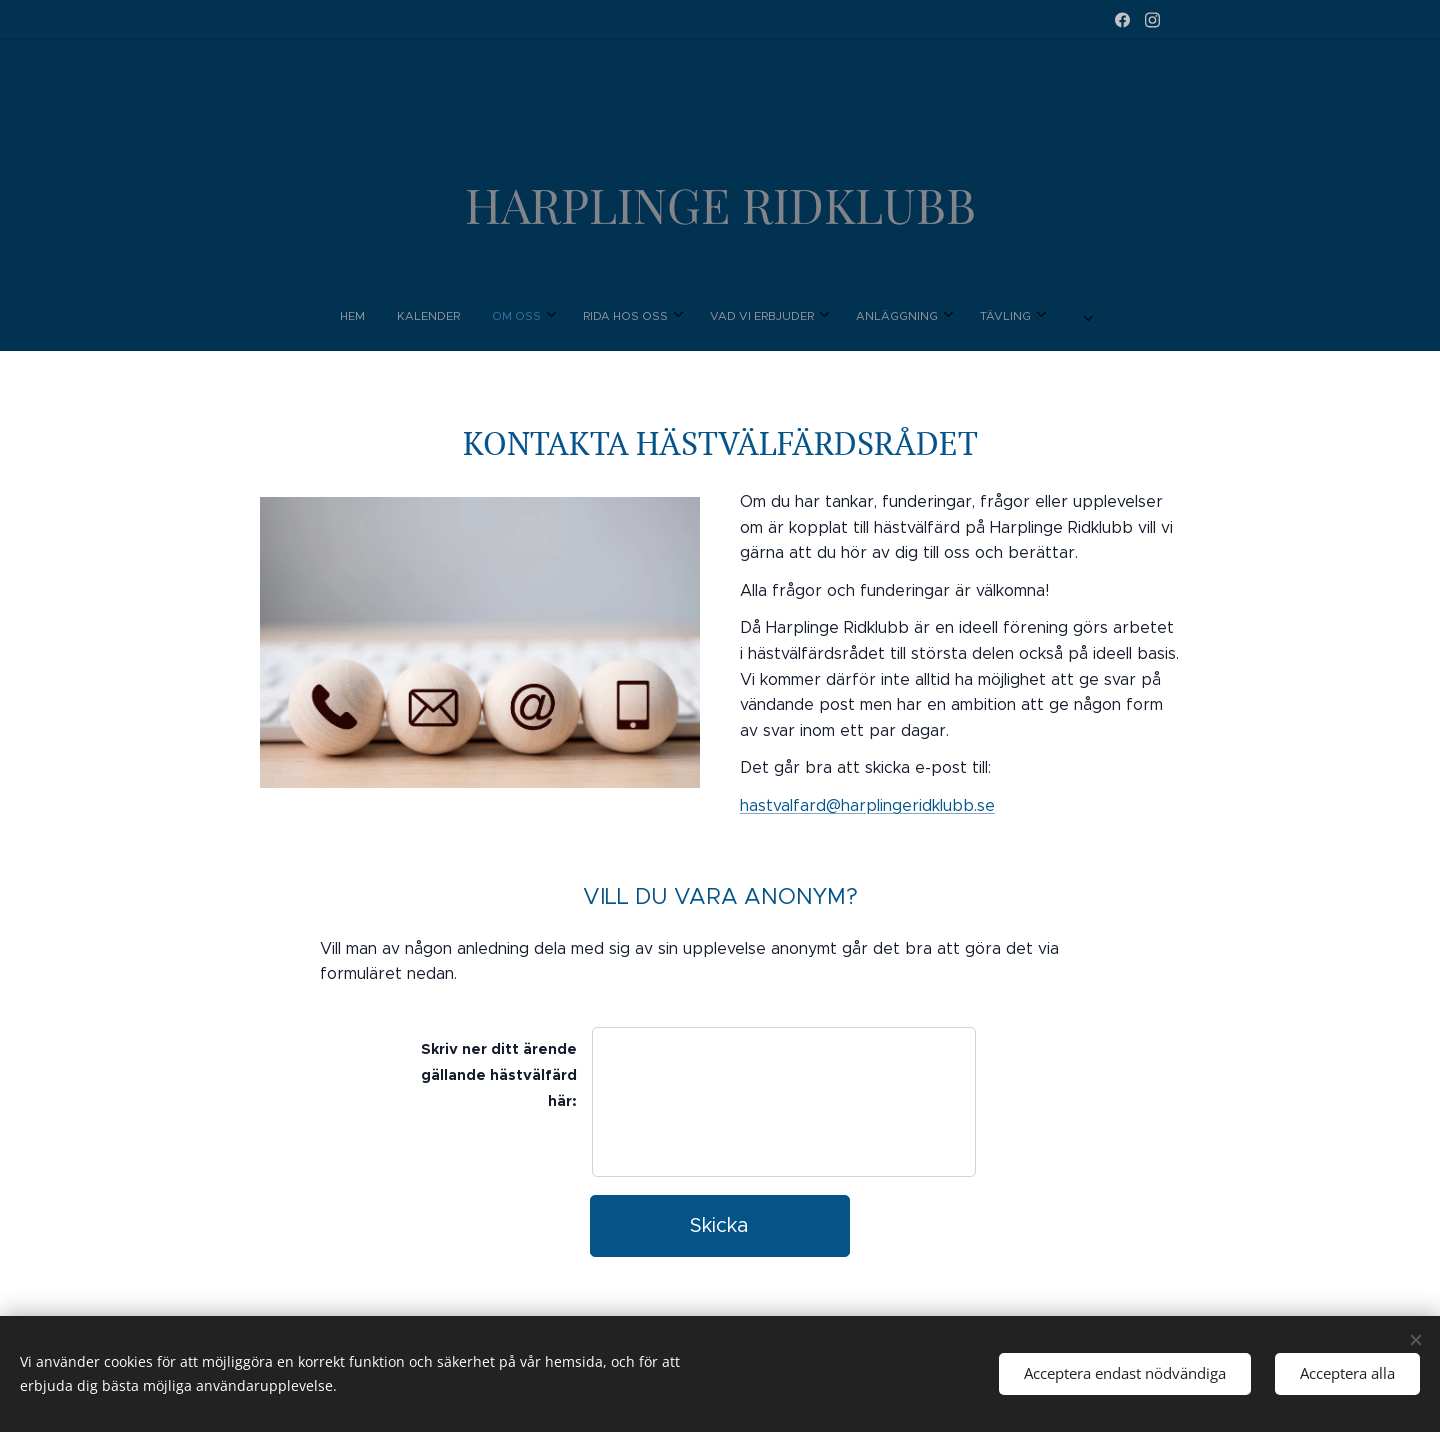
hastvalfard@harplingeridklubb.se (867, 805)
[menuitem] (591, 316)
